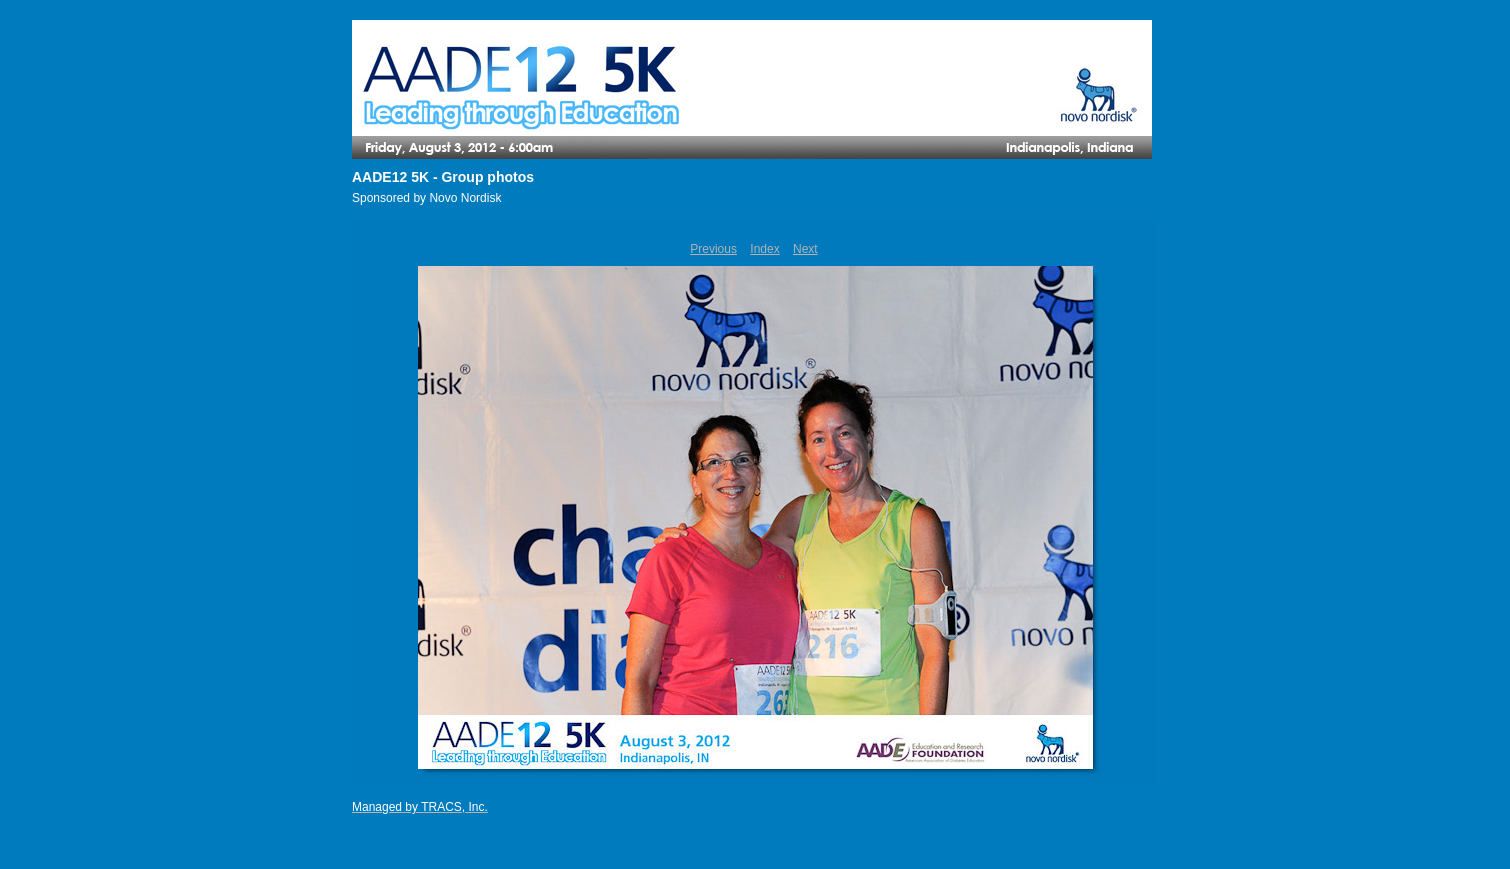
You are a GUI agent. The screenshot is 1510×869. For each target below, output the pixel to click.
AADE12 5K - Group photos (443, 177)
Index (764, 249)
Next (805, 249)
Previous (713, 249)
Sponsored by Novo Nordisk (426, 198)
